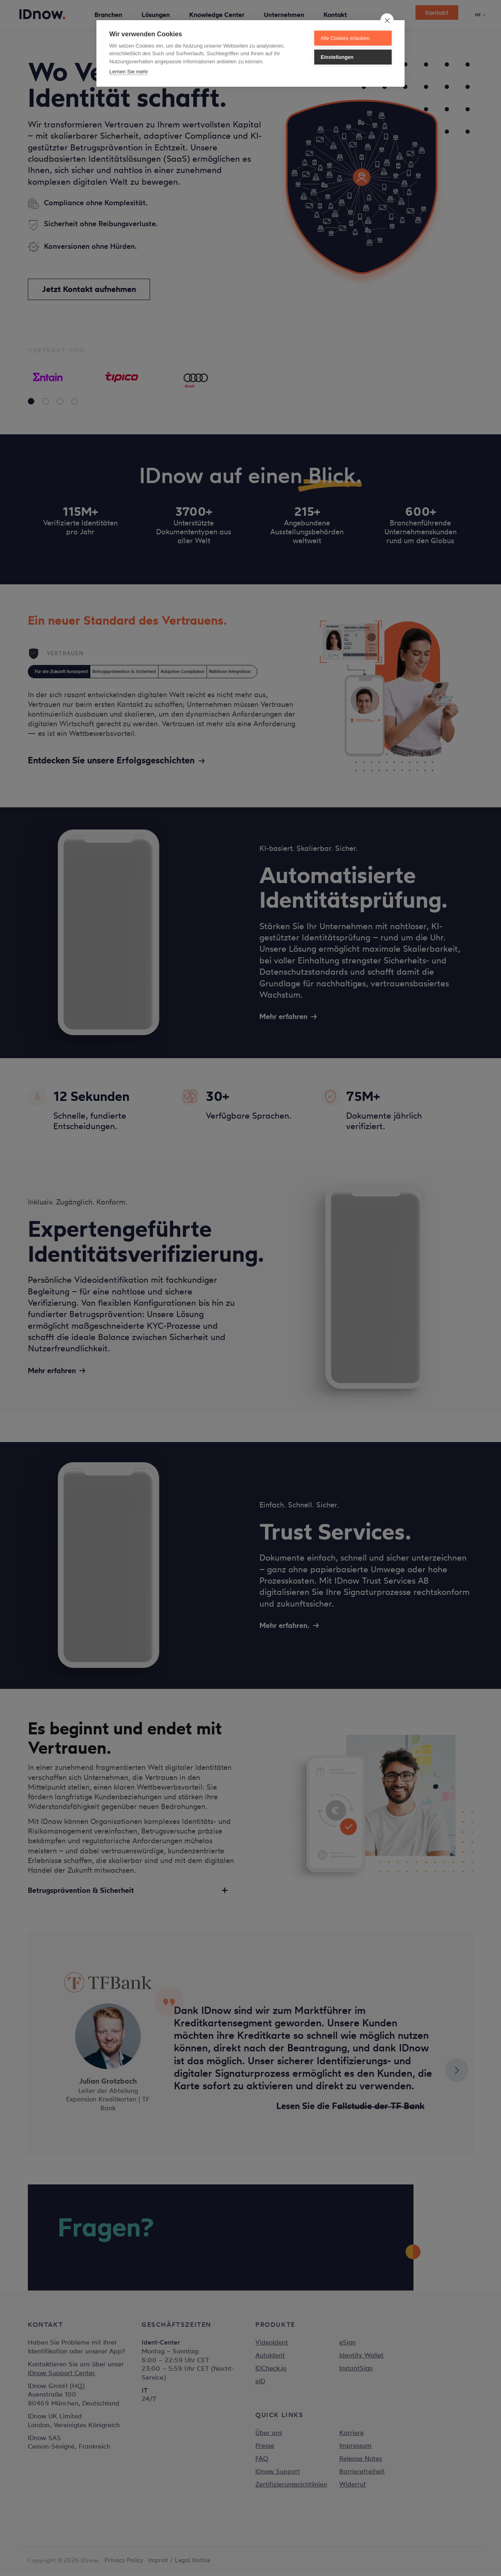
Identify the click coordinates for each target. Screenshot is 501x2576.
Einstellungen (337, 57)
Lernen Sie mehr (128, 72)
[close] (387, 20)
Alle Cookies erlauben (345, 38)
